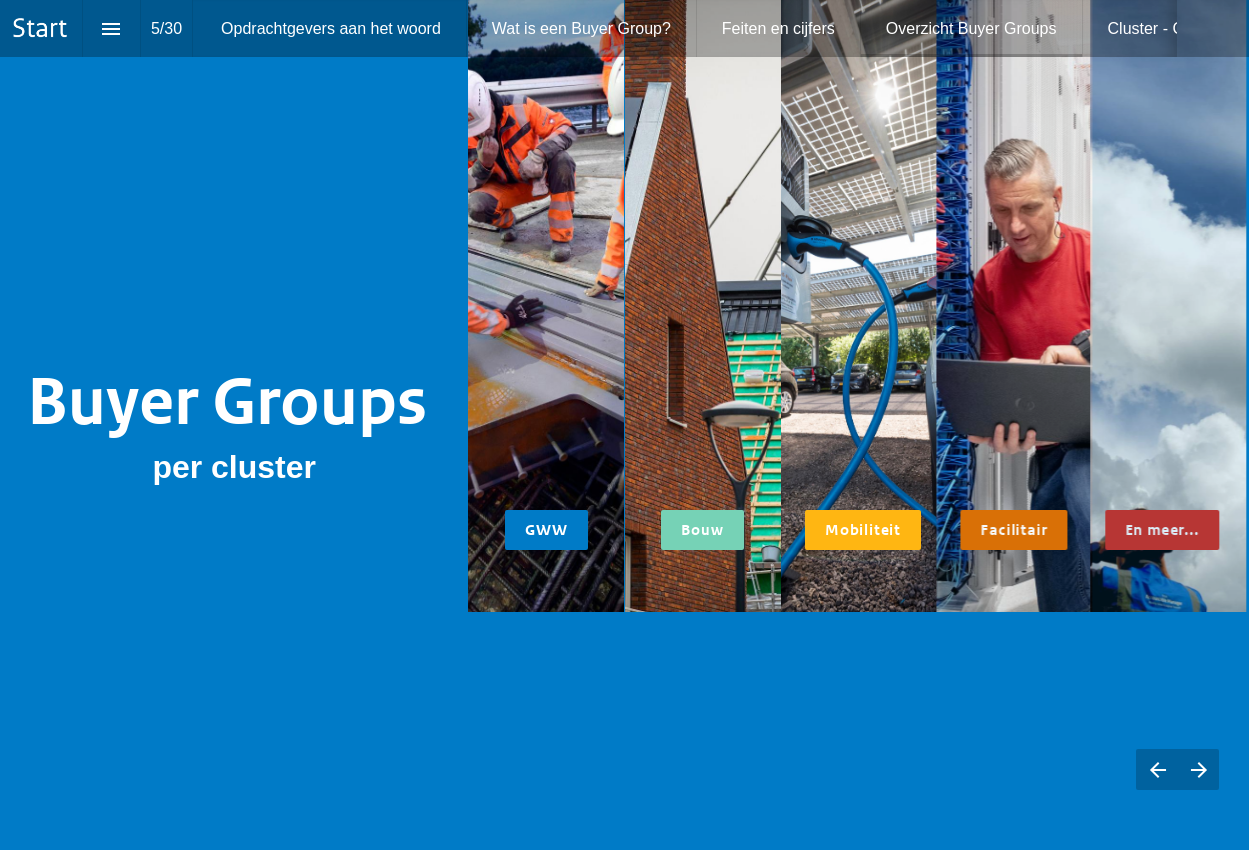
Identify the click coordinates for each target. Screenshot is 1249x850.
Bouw (702, 529)
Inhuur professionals (1169, 695)
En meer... (1157, 529)
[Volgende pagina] (1198, 769)
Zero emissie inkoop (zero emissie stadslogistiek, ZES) (865, 677)
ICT (975, 641)
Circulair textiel (1005, 659)
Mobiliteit (862, 529)
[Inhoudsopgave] (111, 28)
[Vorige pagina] (1157, 769)
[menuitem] (331, 28)
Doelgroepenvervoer (866, 641)
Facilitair (1012, 529)
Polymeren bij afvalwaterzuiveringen (1171, 659)
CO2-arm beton (539, 677)
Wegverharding (538, 695)
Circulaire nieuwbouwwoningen (708, 767)
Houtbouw (684, 731)
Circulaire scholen (702, 641)
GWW (546, 529)
